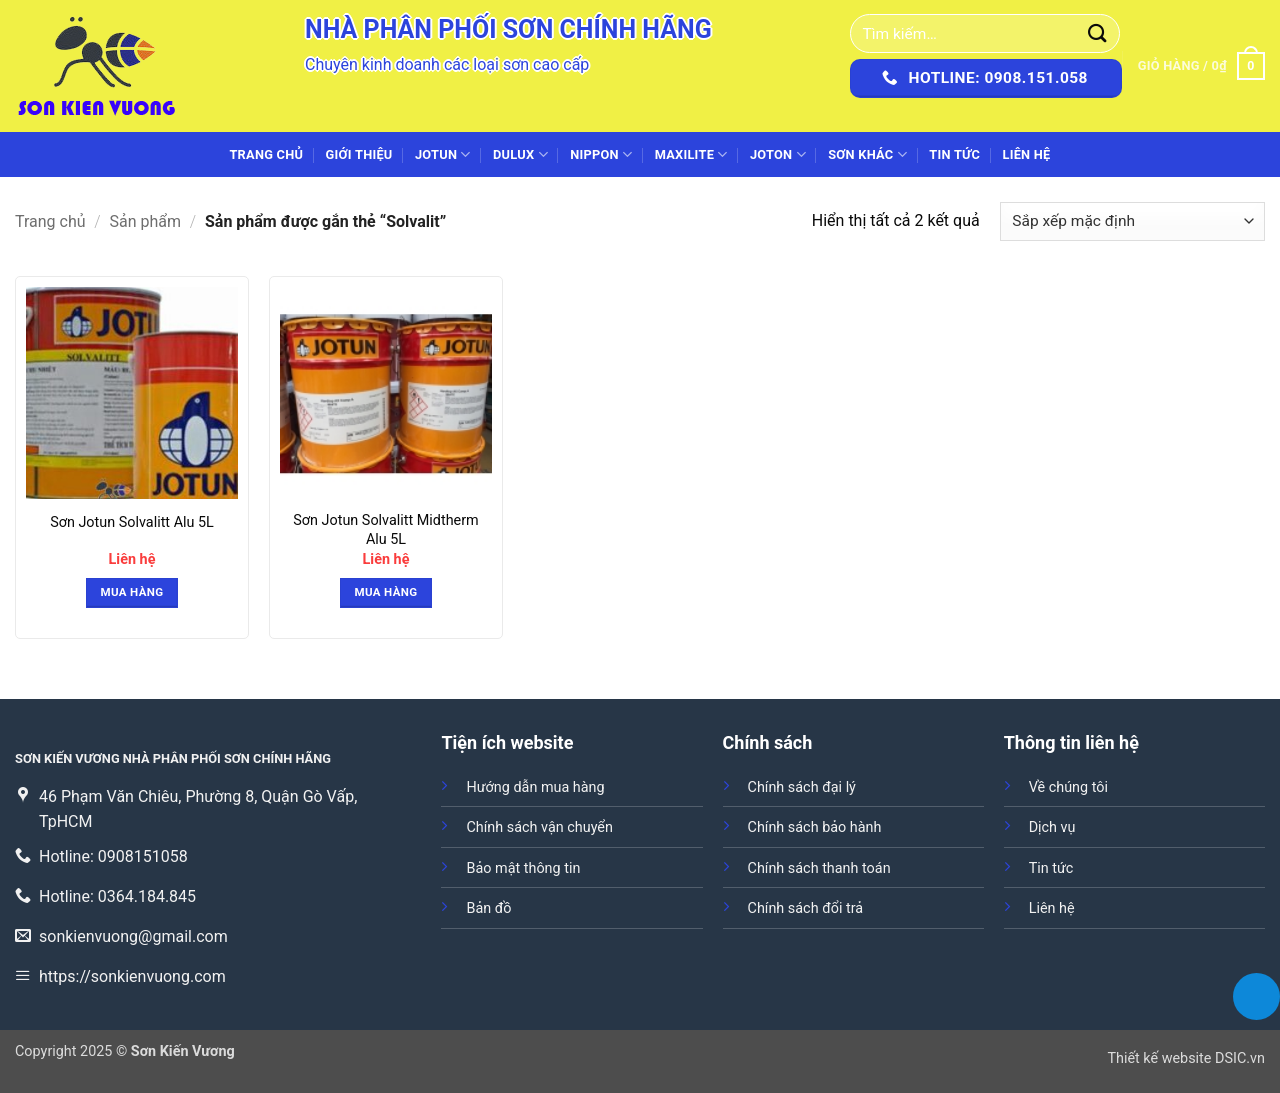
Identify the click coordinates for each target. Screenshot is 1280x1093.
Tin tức (954, 154)
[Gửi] (1098, 33)
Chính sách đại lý (802, 787)
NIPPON (601, 154)
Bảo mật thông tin (523, 868)
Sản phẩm (146, 221)
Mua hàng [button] (132, 592)
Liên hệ (1026, 154)
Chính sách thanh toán (819, 868)
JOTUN (443, 154)
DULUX (520, 154)
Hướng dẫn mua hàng (535, 787)
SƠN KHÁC (867, 154)
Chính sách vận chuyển (539, 827)
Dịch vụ (1052, 827)
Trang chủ (266, 154)
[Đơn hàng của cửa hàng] (1132, 221)
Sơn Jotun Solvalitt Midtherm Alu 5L (385, 530)
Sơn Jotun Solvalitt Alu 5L (132, 522)
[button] (1201, 66)
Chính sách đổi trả (806, 908)
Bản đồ (488, 908)
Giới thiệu (359, 154)
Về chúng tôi (1068, 787)
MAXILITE (691, 154)
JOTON (778, 154)
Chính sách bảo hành (815, 827)
